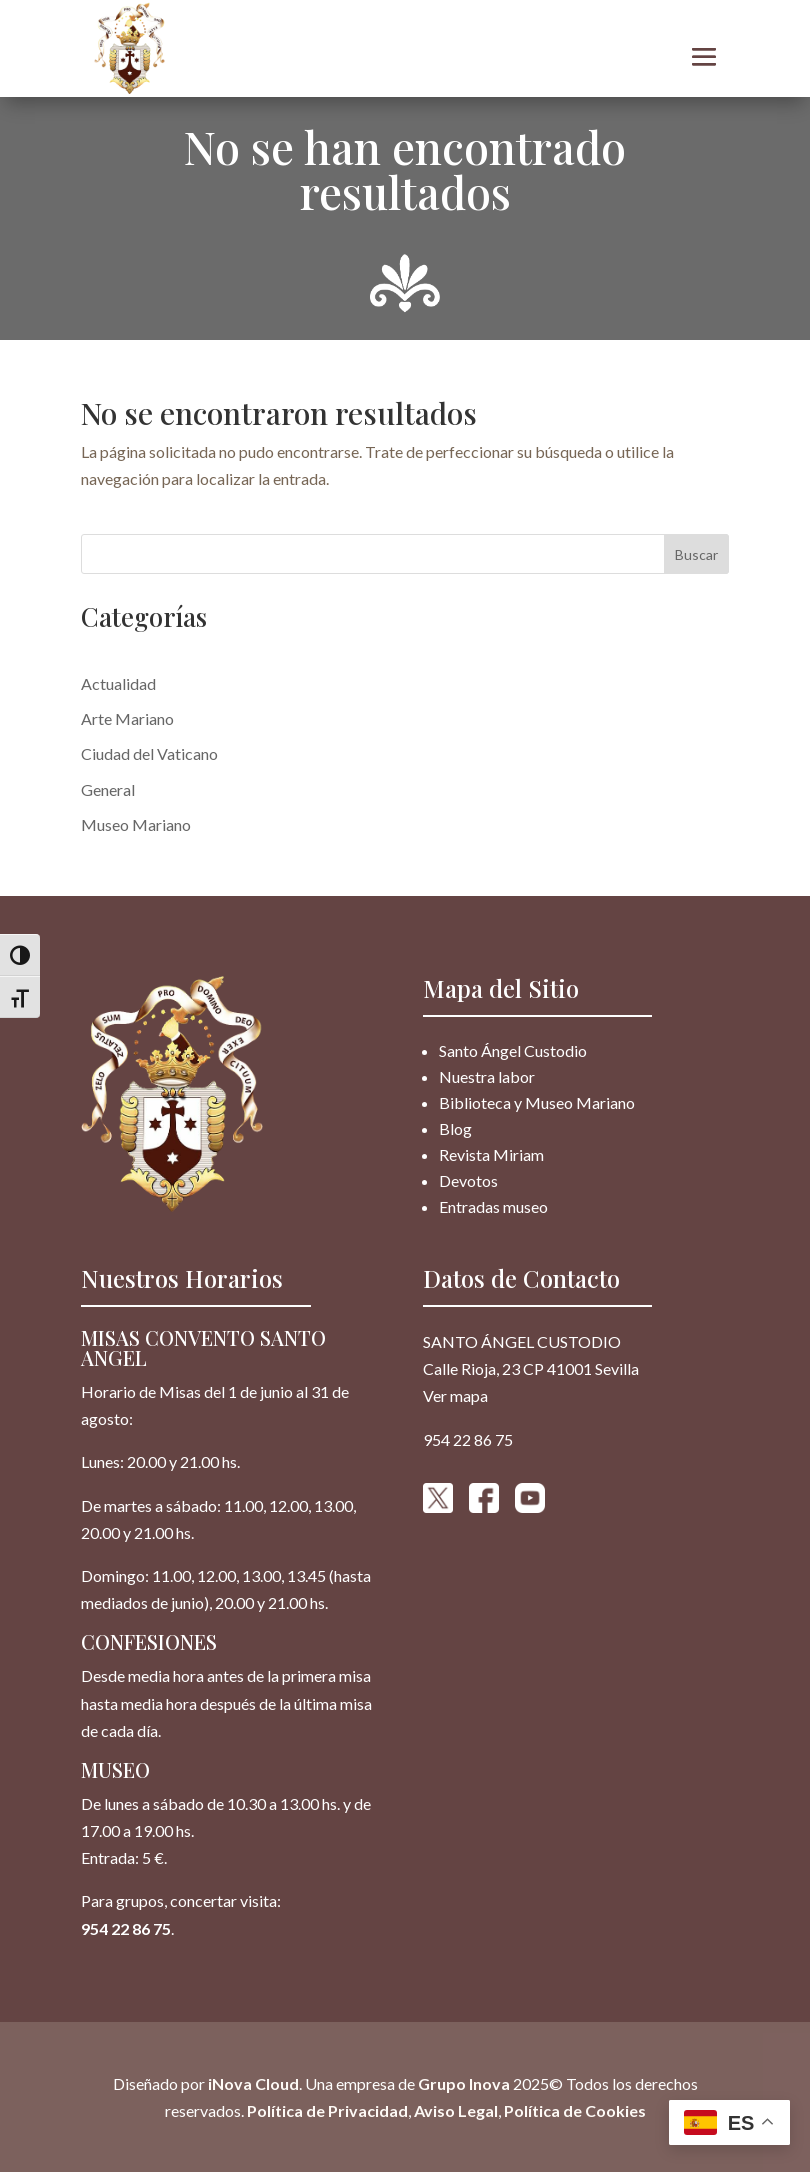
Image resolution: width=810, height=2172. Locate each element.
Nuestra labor (487, 1076)
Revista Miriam (491, 1154)
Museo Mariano (136, 824)
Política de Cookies (575, 2110)
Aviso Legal (456, 2110)
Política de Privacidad (327, 2110)
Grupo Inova (464, 2083)
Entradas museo (493, 1206)
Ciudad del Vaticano (149, 753)
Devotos (468, 1180)
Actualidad (118, 683)
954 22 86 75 (126, 1928)
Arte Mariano (127, 718)
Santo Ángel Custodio (513, 1050)
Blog (455, 1128)
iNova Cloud (252, 2083)
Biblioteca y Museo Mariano (537, 1102)
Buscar (696, 554)
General (108, 789)
